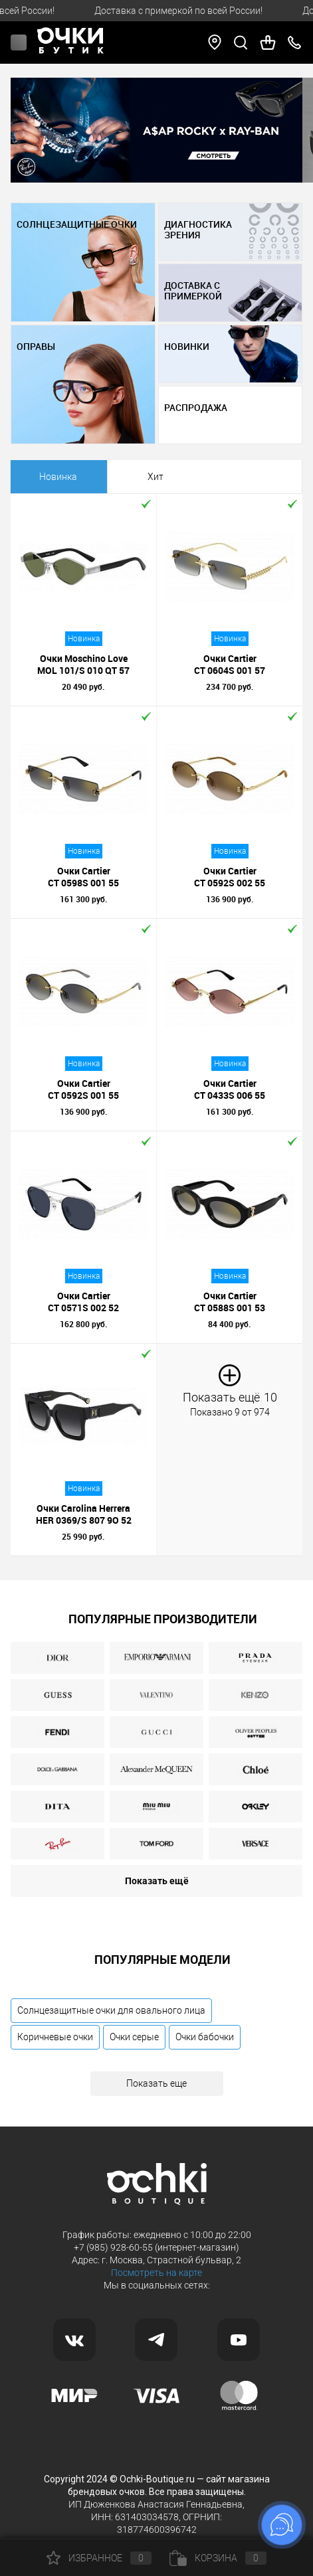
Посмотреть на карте (156, 2272)
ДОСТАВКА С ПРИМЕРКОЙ (193, 290)
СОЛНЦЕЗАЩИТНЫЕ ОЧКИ (77, 224)
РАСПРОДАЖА (195, 407)
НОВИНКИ (186, 346)
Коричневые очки (55, 2037)
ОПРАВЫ (36, 346)
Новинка (58, 476)
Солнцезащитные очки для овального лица (111, 2010)
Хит (155, 476)
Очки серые (134, 2037)
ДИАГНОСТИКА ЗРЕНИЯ (198, 229)
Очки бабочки (204, 2037)
